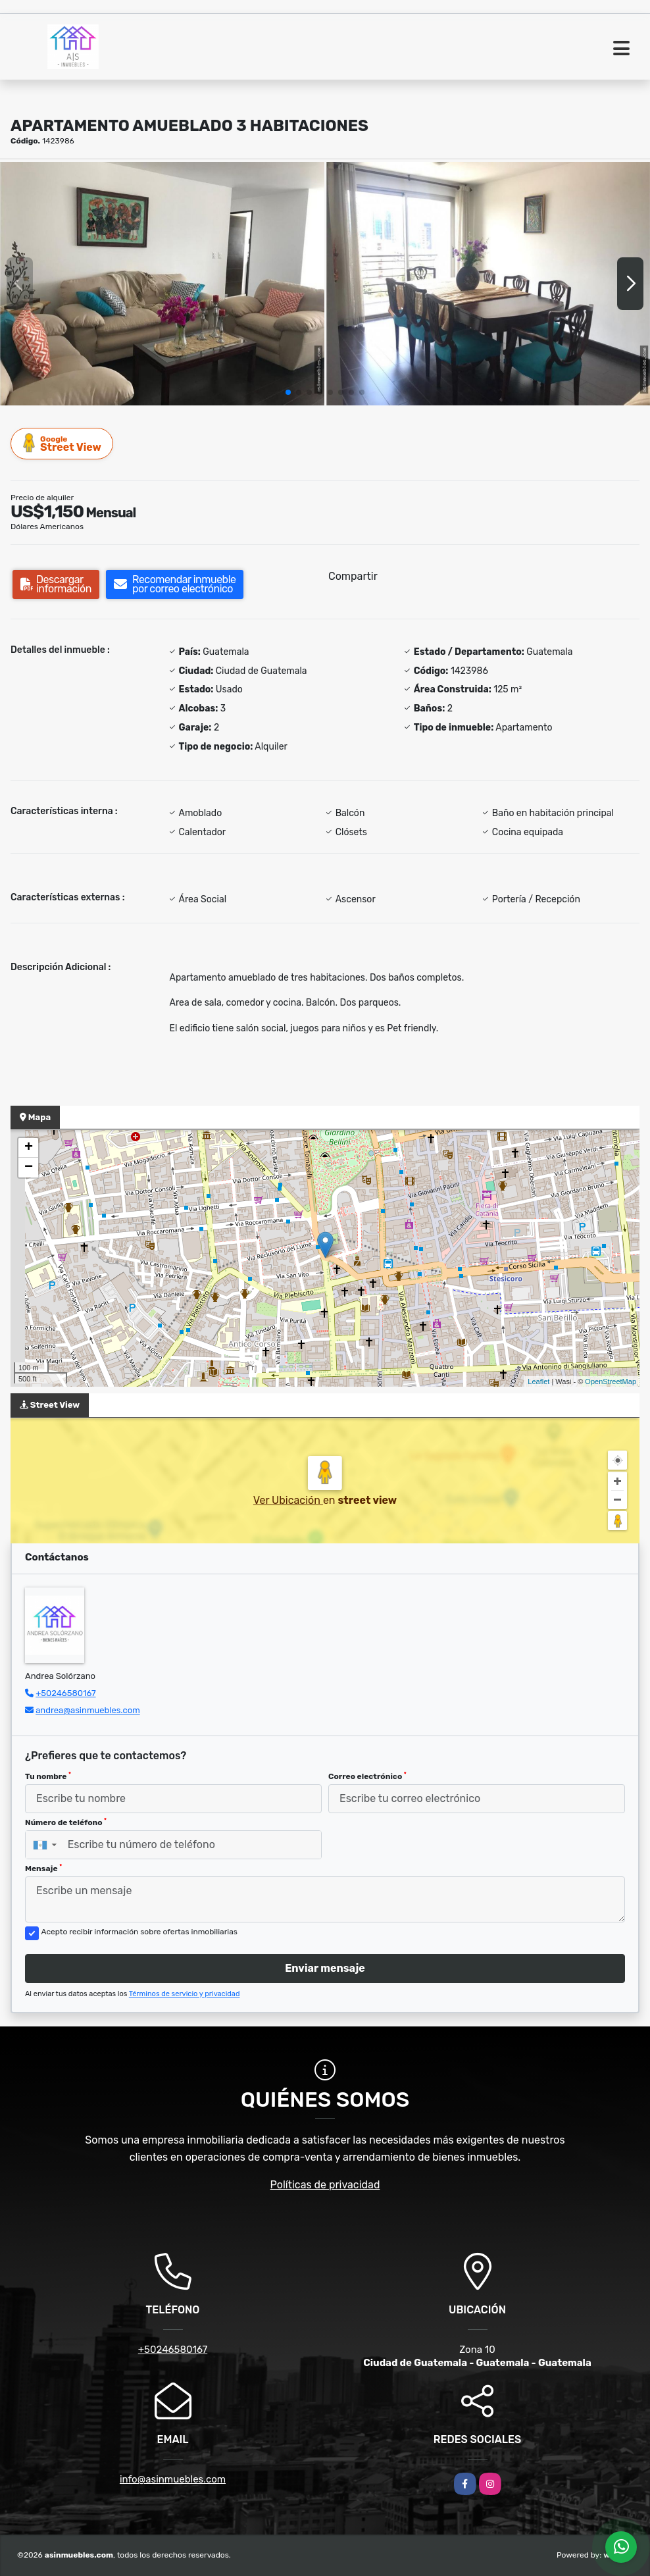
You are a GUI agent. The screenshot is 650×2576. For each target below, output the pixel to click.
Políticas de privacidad (325, 2184)
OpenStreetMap (610, 1381)
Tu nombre (48, 1776)
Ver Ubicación (288, 1500)
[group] (162, 283)
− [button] (28, 1167)
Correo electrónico (367, 1776)
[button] (288, 392)
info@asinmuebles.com (173, 2479)
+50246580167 (65, 1693)
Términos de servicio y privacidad (184, 1994)
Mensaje (43, 1868)
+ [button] (28, 1148)
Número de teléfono (66, 1822)
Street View (62, 443)
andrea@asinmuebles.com (88, 1710)
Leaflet (538, 1381)
